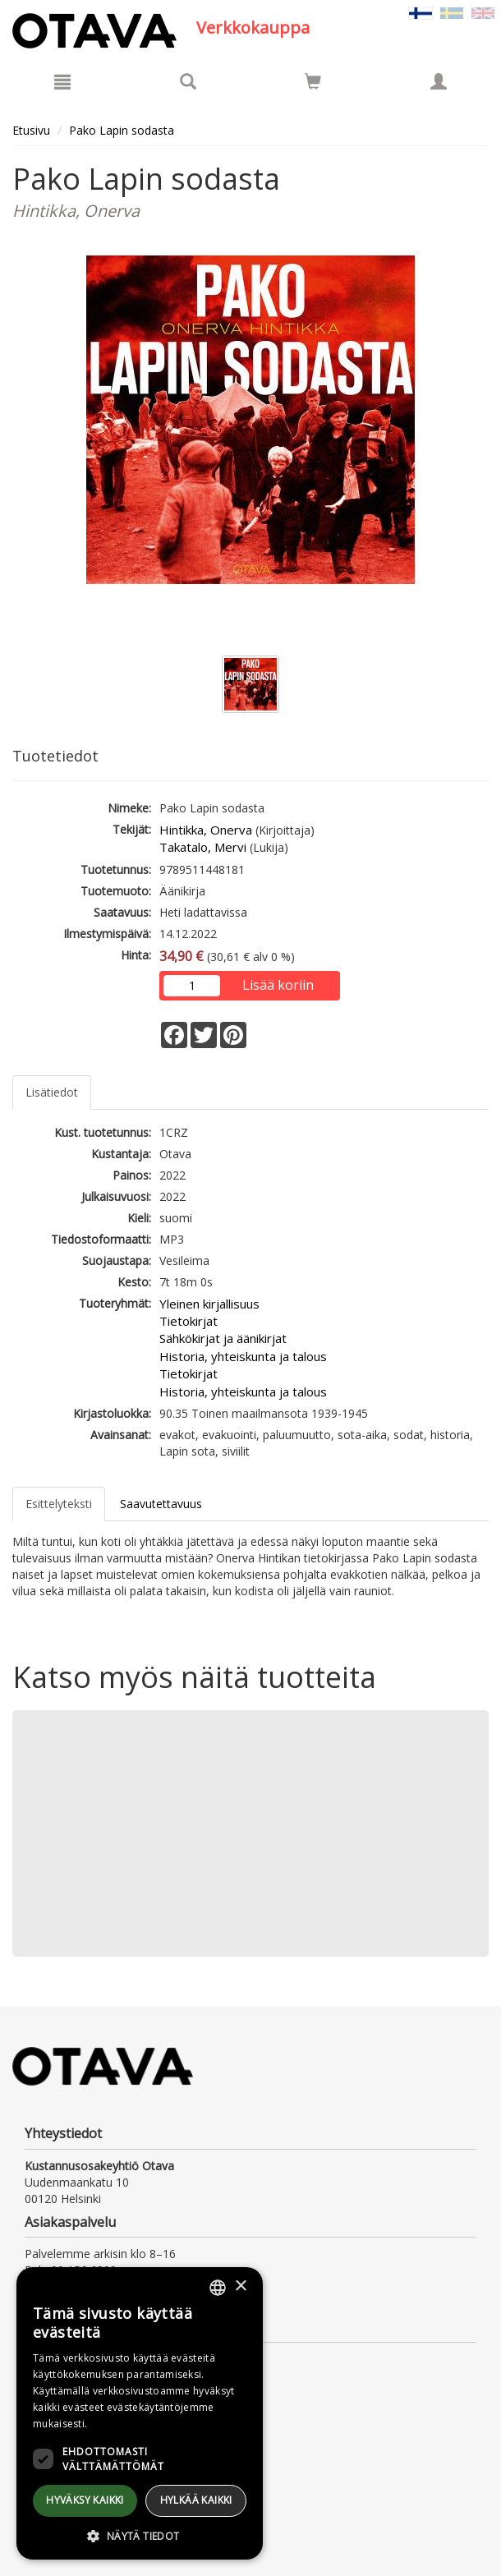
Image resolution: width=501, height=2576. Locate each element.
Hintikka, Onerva (205, 829)
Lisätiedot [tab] (51, 1092)
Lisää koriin (278, 985)
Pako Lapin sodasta (121, 130)
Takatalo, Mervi (202, 847)
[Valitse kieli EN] (483, 12)
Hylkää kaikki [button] (196, 2500)
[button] (139, 2535)
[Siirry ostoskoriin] (313, 81)
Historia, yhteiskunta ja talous (243, 1356)
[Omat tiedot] (438, 81)
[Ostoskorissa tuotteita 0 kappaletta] (313, 84)
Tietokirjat (188, 1321)
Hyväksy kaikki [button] (85, 2500)
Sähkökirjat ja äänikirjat (223, 1338)
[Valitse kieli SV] (452, 12)
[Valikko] (62, 81)
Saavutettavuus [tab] (161, 1503)
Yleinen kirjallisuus (209, 1303)
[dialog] (139, 2413)
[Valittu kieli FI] (420, 12)
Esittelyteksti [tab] (58, 1503)
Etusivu (31, 130)
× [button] (240, 2286)
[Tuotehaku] (188, 81)
